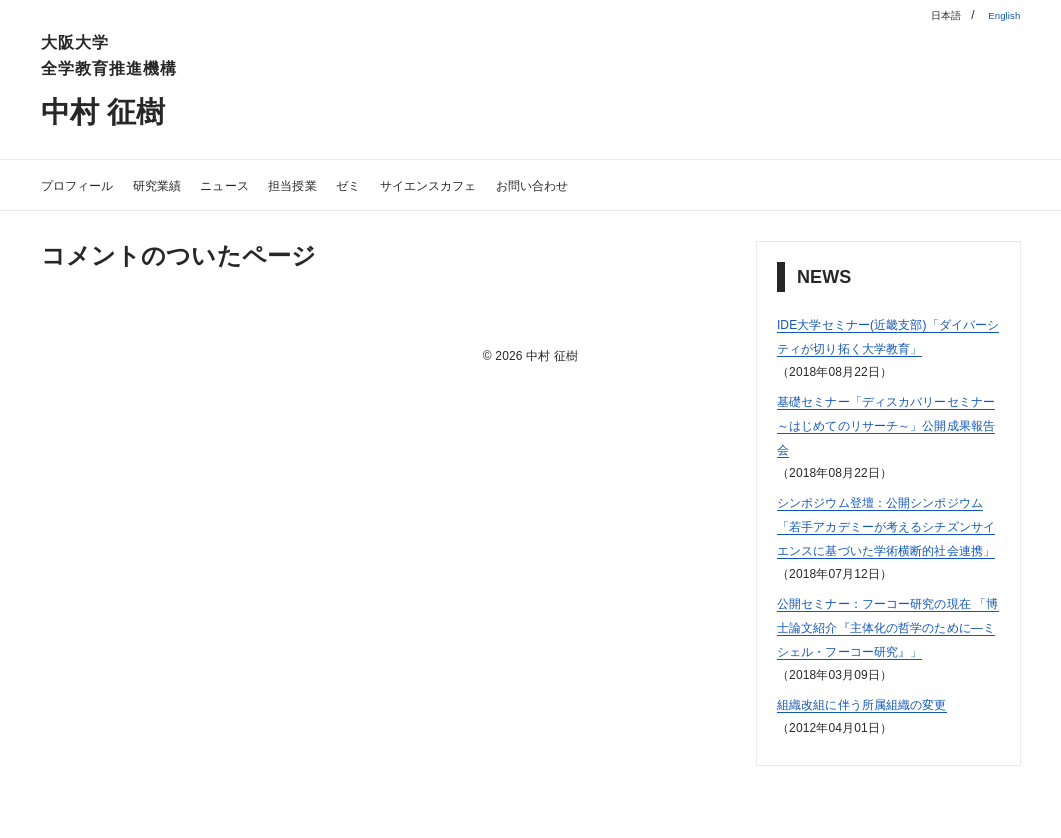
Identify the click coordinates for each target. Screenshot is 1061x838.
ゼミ (406, 184)
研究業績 (181, 184)
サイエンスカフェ (500, 184)
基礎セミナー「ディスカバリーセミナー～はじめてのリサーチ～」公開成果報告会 (883, 448)
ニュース (261, 184)
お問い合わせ (626, 184)
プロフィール (86, 184)
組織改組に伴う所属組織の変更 (883, 775)
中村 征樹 (118, 109)
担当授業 (341, 184)
